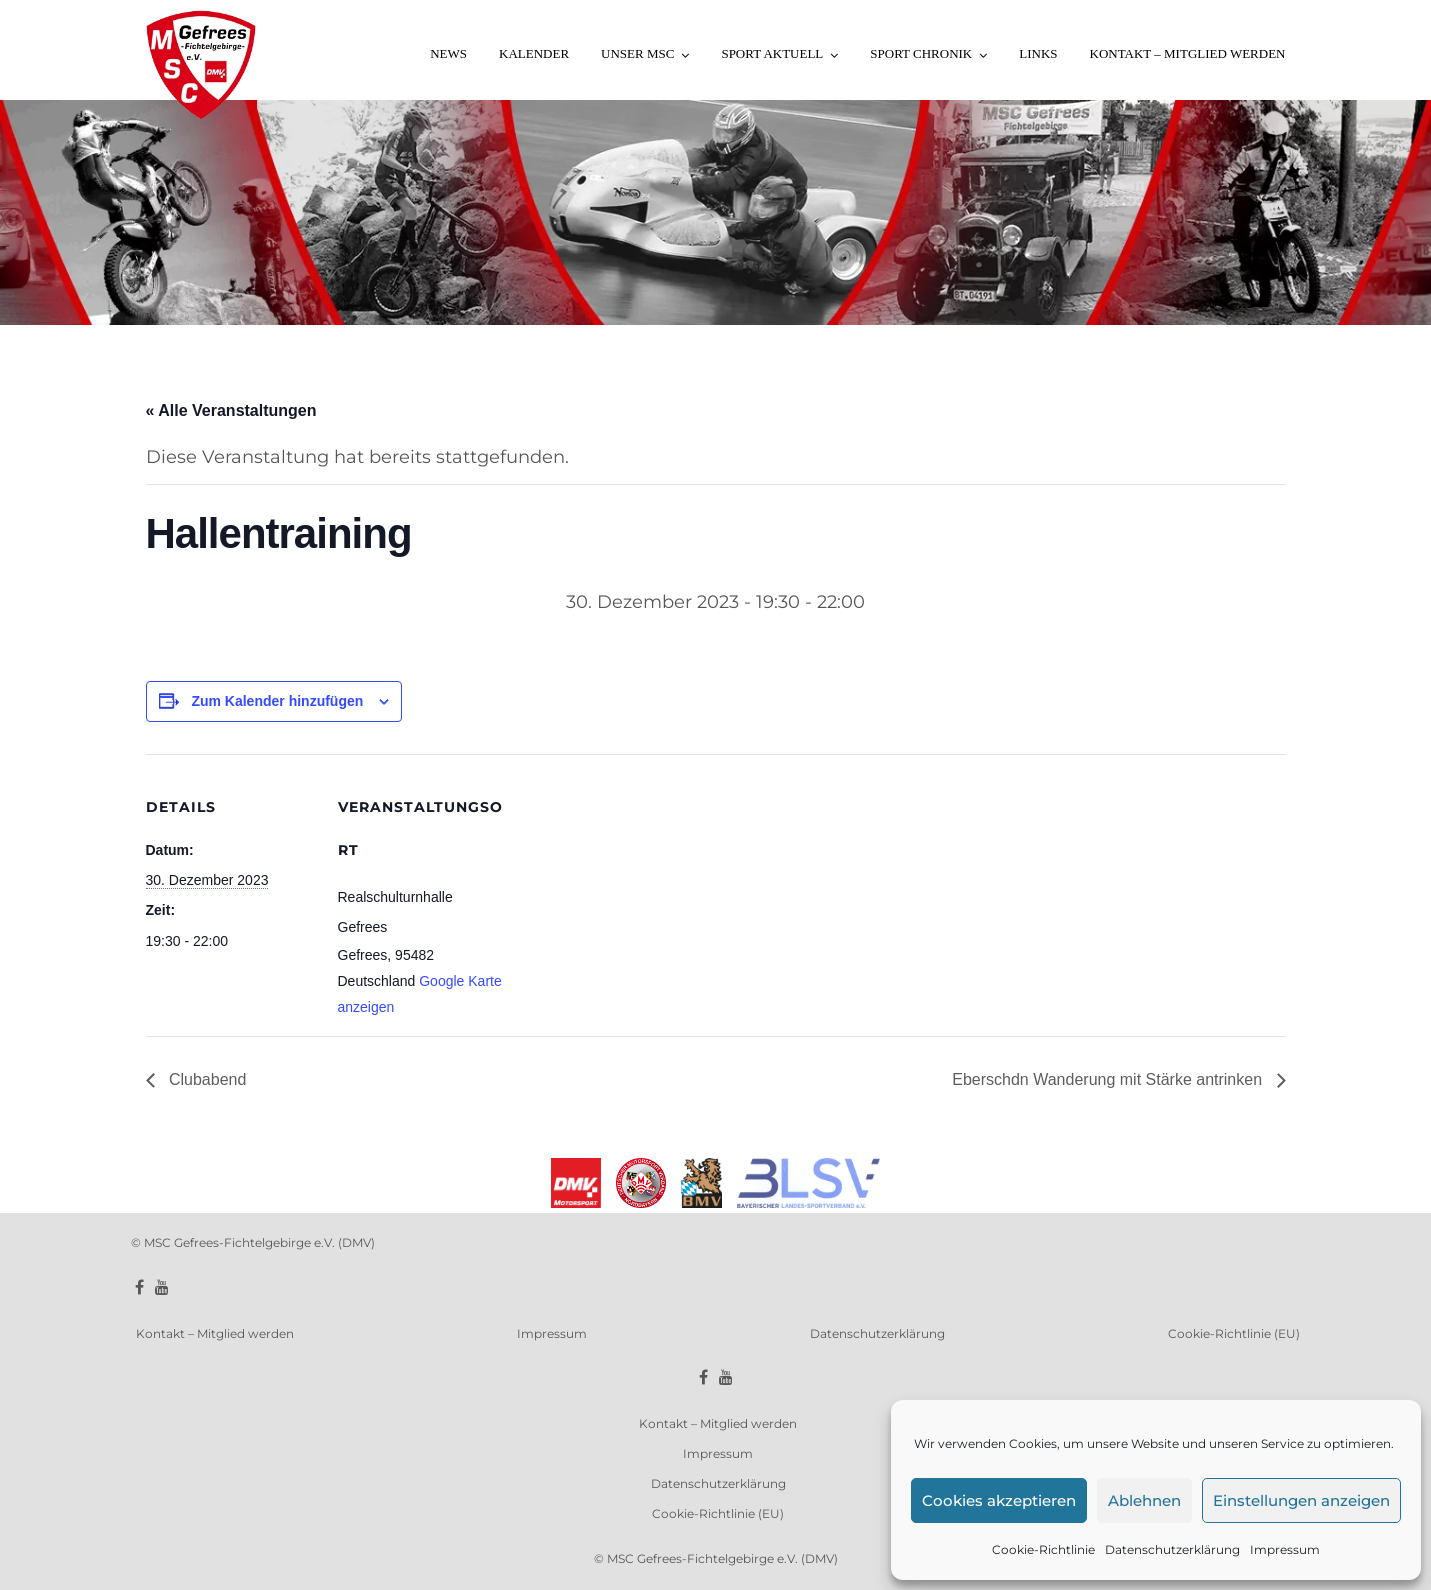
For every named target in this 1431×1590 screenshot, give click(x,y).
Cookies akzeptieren (999, 1500)
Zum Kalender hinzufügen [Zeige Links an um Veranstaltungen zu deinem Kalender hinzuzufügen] (277, 701)
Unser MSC (637, 53)
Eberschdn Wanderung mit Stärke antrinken (1109, 1079)
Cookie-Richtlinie (1043, 1549)
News (448, 53)
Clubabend (206, 1079)
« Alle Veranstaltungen (231, 410)
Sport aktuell (772, 53)
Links (1038, 53)
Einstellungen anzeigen (1301, 1500)
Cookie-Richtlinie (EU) (1234, 1333)
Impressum (1285, 1549)
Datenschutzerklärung (1172, 1549)
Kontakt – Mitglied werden (1188, 53)
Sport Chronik (921, 53)
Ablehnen (1144, 1500)
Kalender (534, 53)
